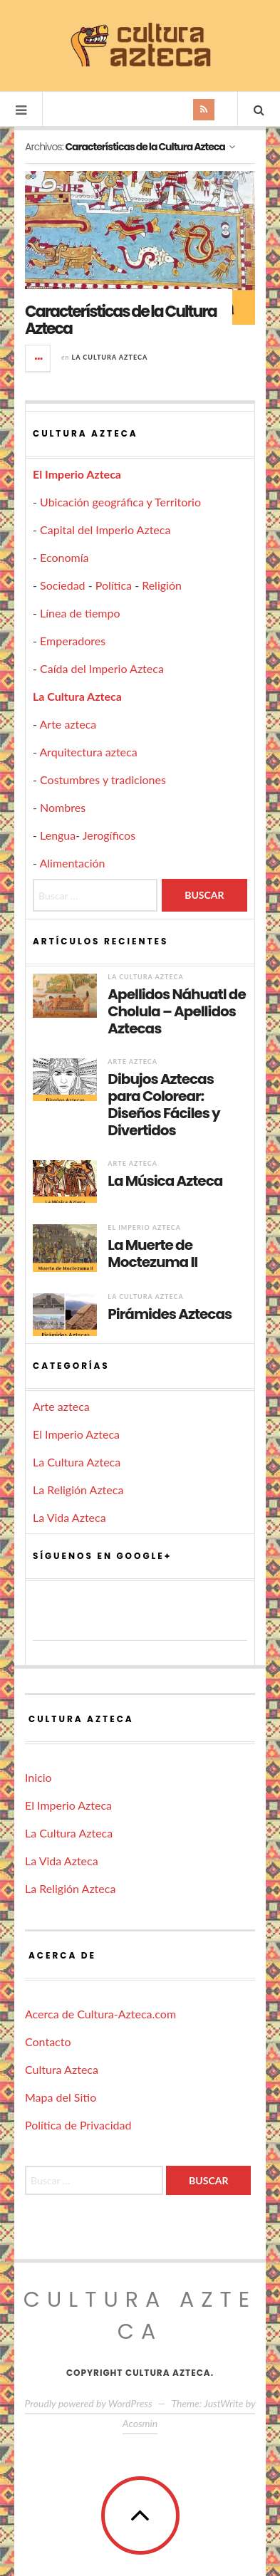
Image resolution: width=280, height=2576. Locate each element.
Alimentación (72, 863)
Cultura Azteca (61, 2069)
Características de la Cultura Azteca (121, 320)
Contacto (48, 2041)
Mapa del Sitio (60, 2097)
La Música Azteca (165, 1180)
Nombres (62, 807)
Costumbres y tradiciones (103, 779)
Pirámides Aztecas (170, 1314)
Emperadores (72, 640)
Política (113, 585)
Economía (64, 557)
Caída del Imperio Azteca (102, 668)
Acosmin (140, 2423)
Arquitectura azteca (89, 751)
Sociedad (62, 585)
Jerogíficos (109, 835)
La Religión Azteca (78, 1489)
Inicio (38, 1777)
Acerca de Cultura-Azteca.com (100, 2013)
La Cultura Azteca (109, 357)
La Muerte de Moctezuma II (152, 1253)
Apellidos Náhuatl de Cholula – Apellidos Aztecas (176, 1011)
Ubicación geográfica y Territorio (120, 502)
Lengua (58, 835)
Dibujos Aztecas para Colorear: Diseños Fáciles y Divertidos (163, 1104)
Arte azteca (68, 724)
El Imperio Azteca (77, 474)
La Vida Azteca (69, 1517)
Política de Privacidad (78, 2125)
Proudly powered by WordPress (88, 2403)
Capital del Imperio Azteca (105, 529)
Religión (162, 585)
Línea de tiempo (80, 613)
